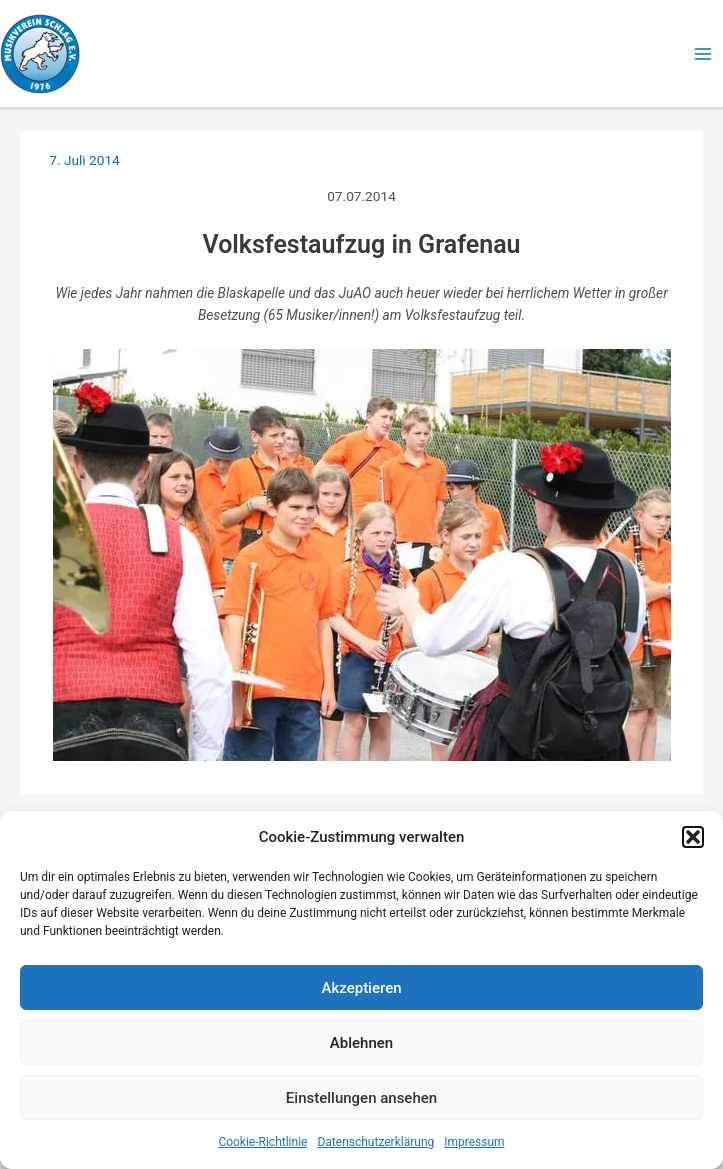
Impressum (474, 1142)
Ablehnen (361, 1043)
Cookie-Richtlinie (262, 1142)
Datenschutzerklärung (375, 1142)
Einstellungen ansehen (361, 1098)
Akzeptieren (361, 988)
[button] (693, 837)
